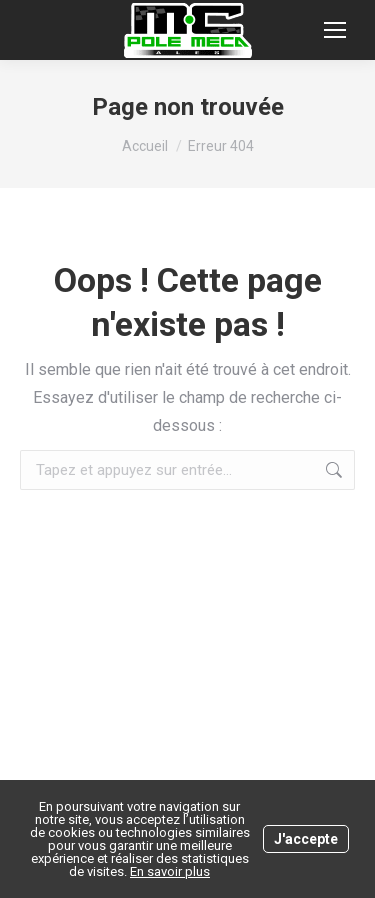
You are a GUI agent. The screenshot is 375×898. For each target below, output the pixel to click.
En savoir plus (170, 871)
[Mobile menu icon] (335, 30)
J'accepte (306, 839)
